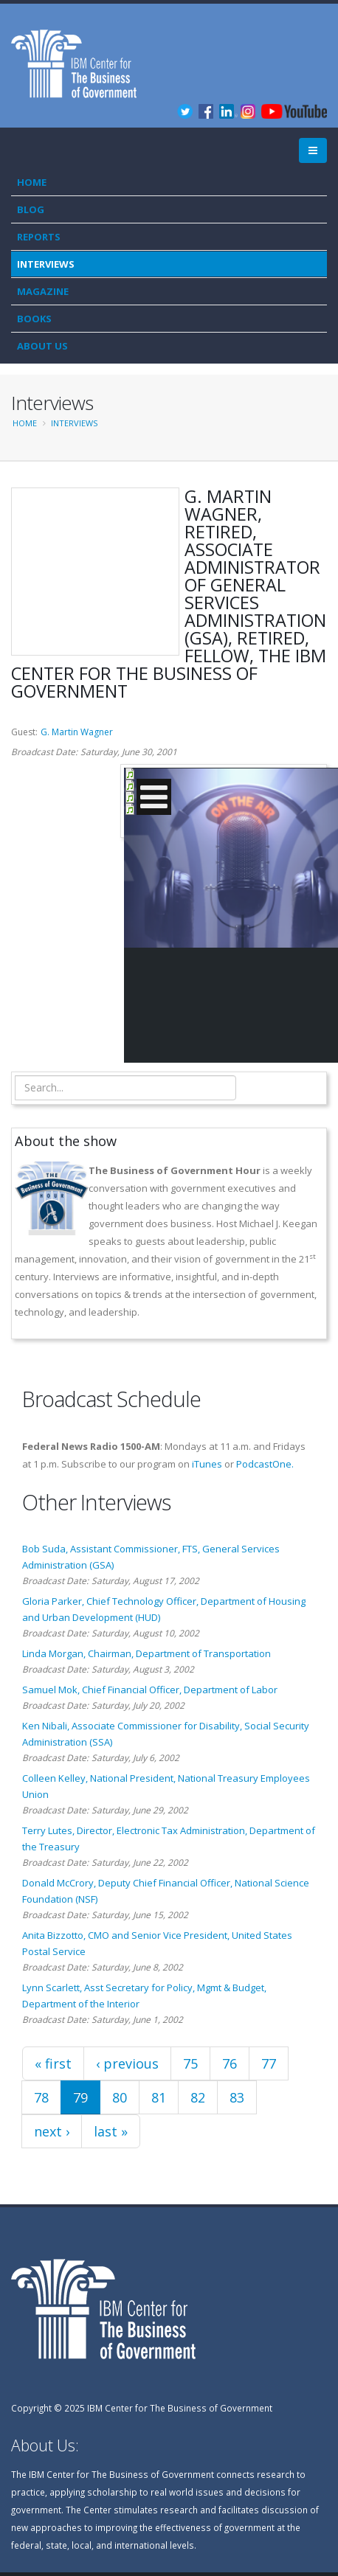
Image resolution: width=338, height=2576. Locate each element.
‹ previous (127, 2063)
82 (197, 2097)
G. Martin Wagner (77, 732)
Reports (39, 236)
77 (268, 2063)
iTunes (207, 1464)
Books (34, 318)
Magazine (43, 291)
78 (41, 2097)
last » (111, 2131)
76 (229, 2063)
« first (53, 2063)
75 (190, 2063)
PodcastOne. (265, 1464)
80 (119, 2097)
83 (237, 2097)
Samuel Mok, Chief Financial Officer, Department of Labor (149, 1689)
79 (80, 2097)
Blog (30, 209)
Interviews (46, 264)
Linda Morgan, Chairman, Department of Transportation (146, 1653)
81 (158, 2097)
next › (51, 2131)
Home (31, 182)
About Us (42, 346)
